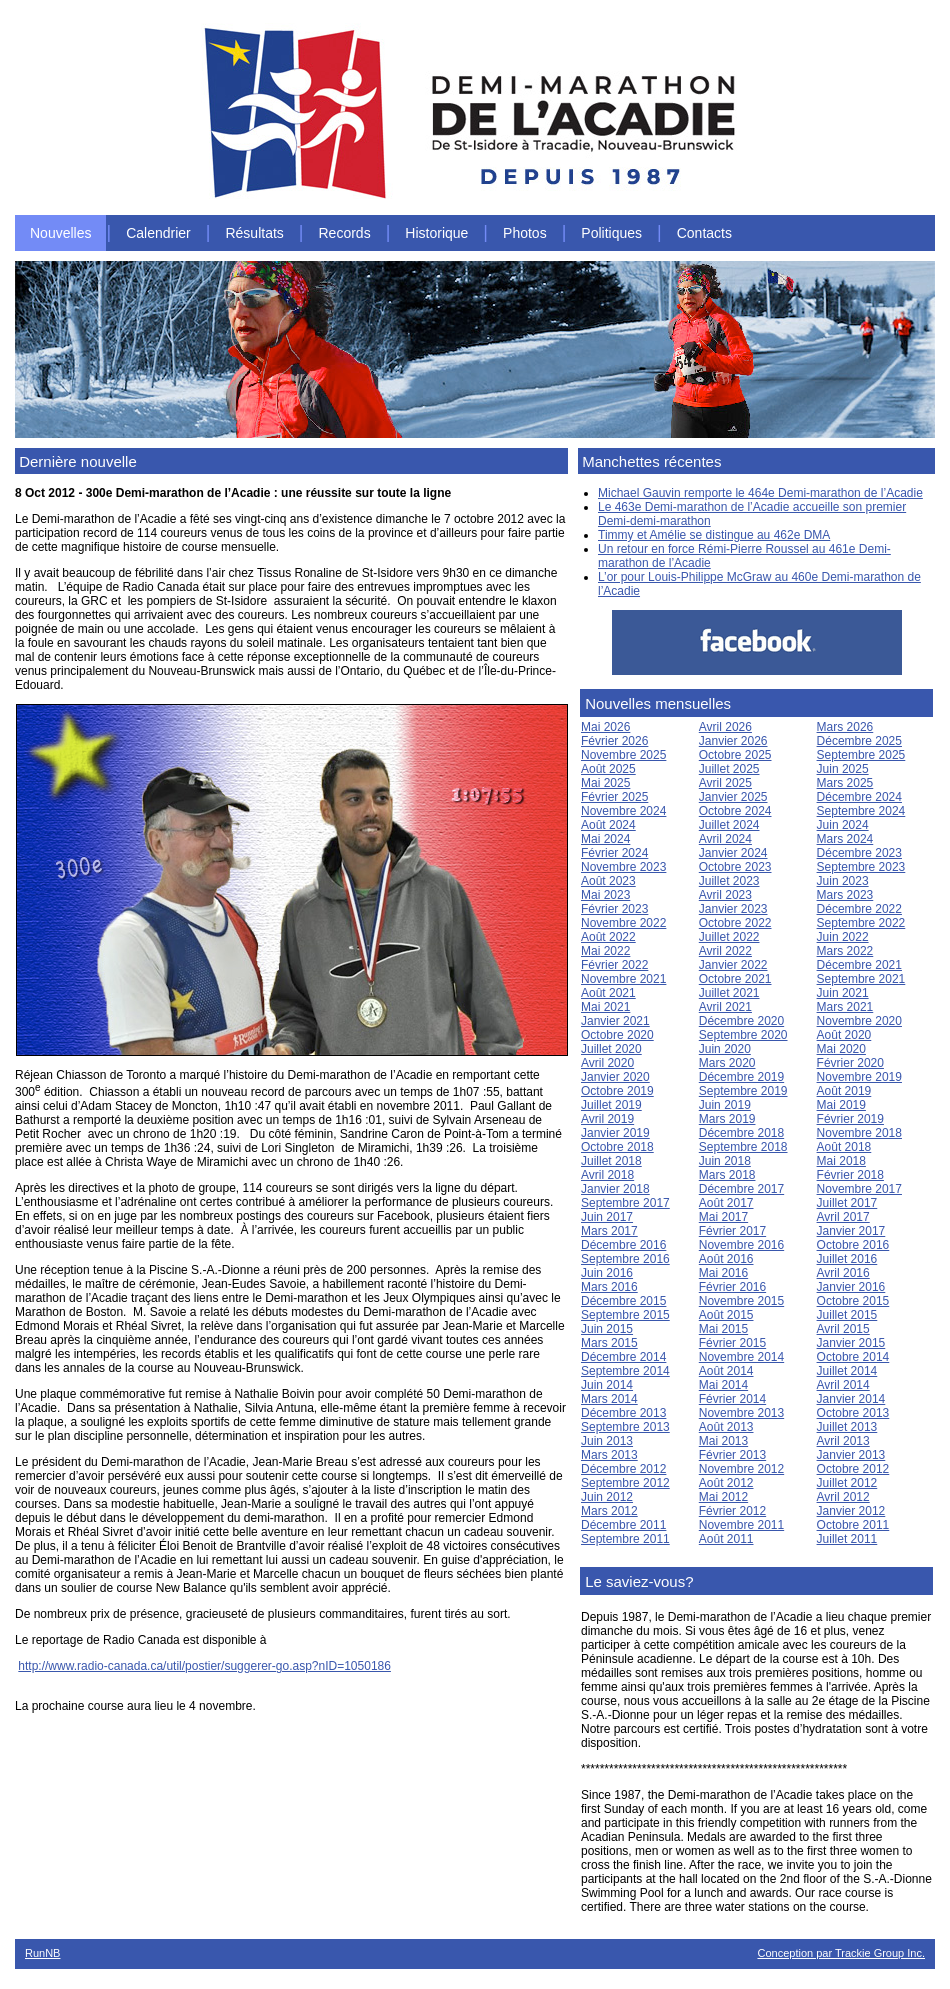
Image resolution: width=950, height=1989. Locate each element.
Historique (436, 233)
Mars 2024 (845, 839)
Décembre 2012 (623, 1469)
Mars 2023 (845, 895)
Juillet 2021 (729, 993)
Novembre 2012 (741, 1469)
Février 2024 (614, 853)
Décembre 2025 (859, 741)
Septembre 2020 (743, 1035)
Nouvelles (60, 233)
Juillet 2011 (847, 1539)
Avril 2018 (607, 1175)
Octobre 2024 (735, 811)
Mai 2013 (723, 1441)
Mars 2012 (609, 1511)
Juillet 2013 (847, 1427)
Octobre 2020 (617, 1035)
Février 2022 (614, 965)
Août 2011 (726, 1539)
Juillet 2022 (729, 937)
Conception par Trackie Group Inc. (841, 1953)
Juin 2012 (607, 1497)
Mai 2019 (841, 1105)
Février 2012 (732, 1511)
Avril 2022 (725, 951)
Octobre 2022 (735, 923)
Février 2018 (850, 1175)
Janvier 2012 (851, 1511)
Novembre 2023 (623, 867)
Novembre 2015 (741, 1301)
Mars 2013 (609, 1455)
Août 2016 (726, 1259)
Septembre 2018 (743, 1147)
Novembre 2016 (741, 1245)
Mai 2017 (723, 1217)
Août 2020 (844, 1035)
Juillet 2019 (611, 1105)
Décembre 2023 (859, 853)
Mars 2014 (609, 1399)
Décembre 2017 (741, 1189)
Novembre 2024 (623, 811)
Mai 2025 (605, 783)
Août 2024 (608, 825)
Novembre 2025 (623, 755)
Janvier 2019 (615, 1133)
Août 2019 (844, 1091)
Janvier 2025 (733, 797)
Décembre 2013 (623, 1413)
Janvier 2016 (851, 1287)
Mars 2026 (845, 727)
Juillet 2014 (847, 1371)
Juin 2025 (843, 769)
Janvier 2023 (733, 909)
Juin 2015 (607, 1329)
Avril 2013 (843, 1441)
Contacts (704, 233)
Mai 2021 (605, 1007)
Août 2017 (726, 1203)
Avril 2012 (843, 1497)
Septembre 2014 (625, 1371)
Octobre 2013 (853, 1413)
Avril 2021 (725, 1007)
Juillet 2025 (729, 769)
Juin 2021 (843, 993)
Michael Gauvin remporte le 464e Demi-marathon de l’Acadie (760, 493)
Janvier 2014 (851, 1399)
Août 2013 (726, 1427)
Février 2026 (614, 741)
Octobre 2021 (735, 979)
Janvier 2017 (851, 1231)
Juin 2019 (725, 1105)
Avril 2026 (725, 727)
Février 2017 (732, 1231)
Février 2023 (614, 909)
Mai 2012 (723, 1497)
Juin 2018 (725, 1161)
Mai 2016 (723, 1273)
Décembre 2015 (623, 1301)
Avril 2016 (843, 1273)
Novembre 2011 (741, 1525)
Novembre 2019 (859, 1077)
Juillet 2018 (611, 1161)
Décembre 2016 (623, 1245)
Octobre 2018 (617, 1147)
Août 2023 (608, 881)
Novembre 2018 (859, 1133)
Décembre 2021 (859, 965)
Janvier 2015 (851, 1343)
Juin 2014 (607, 1385)
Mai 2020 (841, 1049)
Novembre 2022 (623, 923)
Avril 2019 (607, 1119)
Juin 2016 (607, 1273)
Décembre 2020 (741, 1021)
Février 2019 (850, 1119)
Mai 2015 (723, 1329)
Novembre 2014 (741, 1357)
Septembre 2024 (861, 811)
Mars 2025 (845, 783)
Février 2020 (850, 1063)
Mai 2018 (841, 1161)
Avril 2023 (725, 895)
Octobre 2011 (853, 1525)
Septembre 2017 (625, 1203)
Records (345, 233)
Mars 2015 (609, 1343)
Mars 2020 (727, 1063)
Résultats (254, 233)
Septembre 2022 (861, 923)
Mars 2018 (727, 1175)
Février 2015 (732, 1343)
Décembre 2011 (623, 1525)
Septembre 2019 (743, 1091)
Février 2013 (732, 1455)
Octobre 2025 (735, 755)
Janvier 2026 (733, 741)
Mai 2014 (723, 1385)
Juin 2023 (843, 881)
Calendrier (158, 233)
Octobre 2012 (853, 1469)
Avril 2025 (725, 783)
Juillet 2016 (847, 1259)
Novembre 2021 (623, 979)
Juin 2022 (843, 937)
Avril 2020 (607, 1063)
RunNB (42, 1953)
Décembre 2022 (859, 909)
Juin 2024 (843, 825)
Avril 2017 (843, 1217)
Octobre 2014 (853, 1357)
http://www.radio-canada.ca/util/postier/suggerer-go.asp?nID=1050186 (204, 1666)
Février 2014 (732, 1399)
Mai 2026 (605, 727)
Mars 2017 (609, 1231)
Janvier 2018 (615, 1189)
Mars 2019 (727, 1119)
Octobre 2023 (735, 867)
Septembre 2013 (625, 1427)
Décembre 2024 (859, 797)
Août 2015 (726, 1315)
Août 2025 (608, 769)
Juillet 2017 (847, 1203)
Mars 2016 (609, 1287)
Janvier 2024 (733, 853)
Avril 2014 (843, 1385)
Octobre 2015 (853, 1301)
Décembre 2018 (741, 1133)
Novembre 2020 (859, 1021)
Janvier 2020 (615, 1077)
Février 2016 (732, 1287)
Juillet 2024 (729, 825)
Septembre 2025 (861, 755)
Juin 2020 (725, 1049)
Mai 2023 (605, 895)
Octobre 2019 (617, 1091)
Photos (525, 233)
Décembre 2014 (623, 1357)
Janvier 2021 (615, 1021)
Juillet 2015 (847, 1315)
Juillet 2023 (729, 881)
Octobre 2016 (853, 1245)
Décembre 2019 (741, 1077)
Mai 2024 (605, 839)
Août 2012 (726, 1483)
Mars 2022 (845, 951)
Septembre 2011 (625, 1539)
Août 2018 (844, 1147)
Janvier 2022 (733, 965)
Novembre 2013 (741, 1413)
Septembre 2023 (861, 867)
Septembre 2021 (861, 979)
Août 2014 (726, 1371)
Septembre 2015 (625, 1315)
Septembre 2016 (625, 1259)
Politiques (611, 233)
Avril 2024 (725, 839)
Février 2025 (614, 797)
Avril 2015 (843, 1329)
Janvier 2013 (851, 1455)
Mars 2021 (845, 1007)
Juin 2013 (607, 1441)
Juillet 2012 (847, 1483)
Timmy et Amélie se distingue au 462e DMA (714, 535)
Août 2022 (608, 937)
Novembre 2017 (859, 1189)
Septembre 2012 (625, 1483)
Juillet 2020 (611, 1049)
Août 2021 (608, 993)
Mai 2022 (605, 951)
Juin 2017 (607, 1217)
